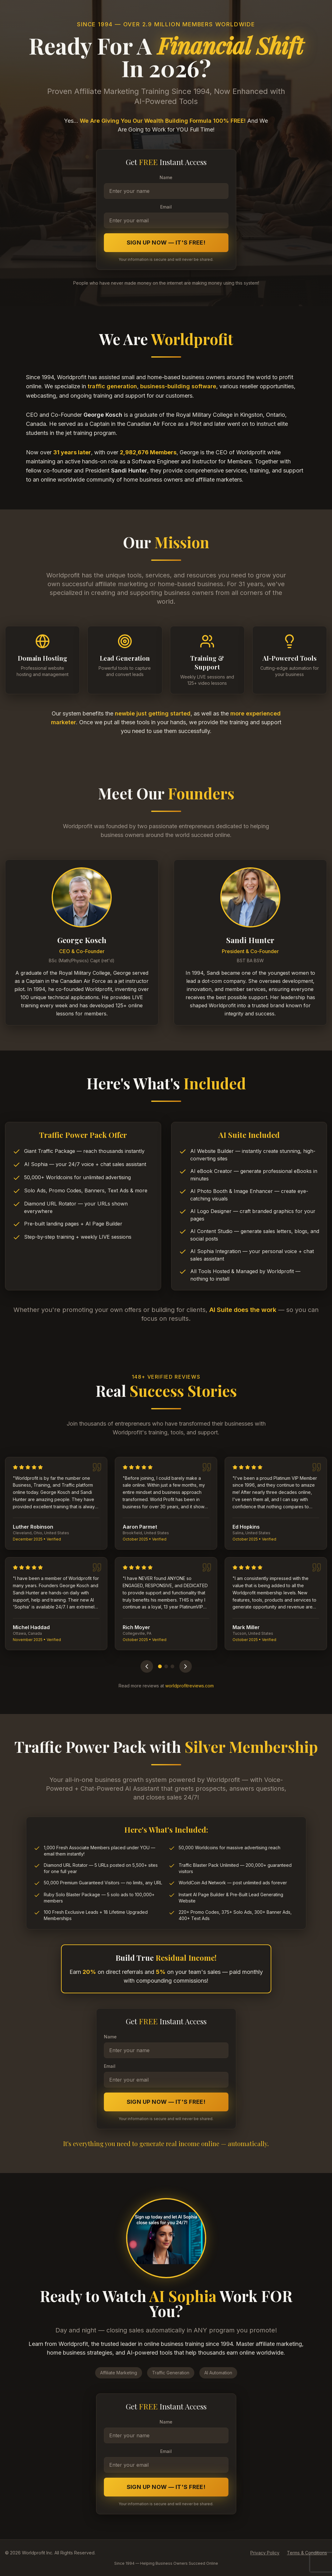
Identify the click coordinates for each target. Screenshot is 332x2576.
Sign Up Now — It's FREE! (166, 242)
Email (166, 206)
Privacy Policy (264, 2552)
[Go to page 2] (166, 1666)
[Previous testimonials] (146, 1666)
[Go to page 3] (172, 1666)
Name (166, 177)
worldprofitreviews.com (189, 1685)
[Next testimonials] (185, 1666)
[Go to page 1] (160, 1666)
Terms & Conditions (307, 2552)
